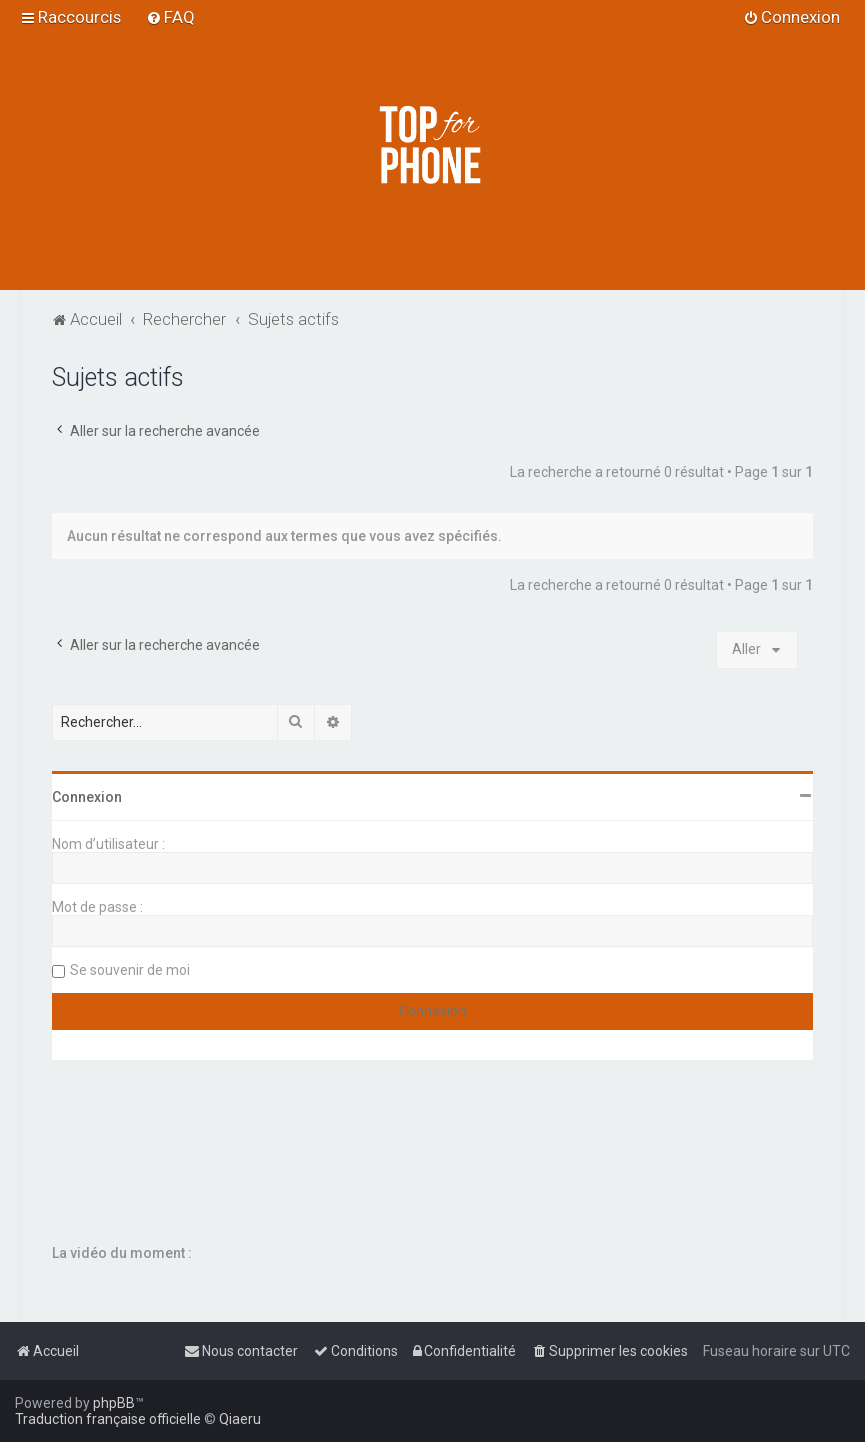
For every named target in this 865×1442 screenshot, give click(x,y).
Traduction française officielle (108, 1419)
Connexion (87, 797)
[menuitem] (170, 17)
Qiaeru (240, 1419)
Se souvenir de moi (130, 970)
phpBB (114, 1403)
